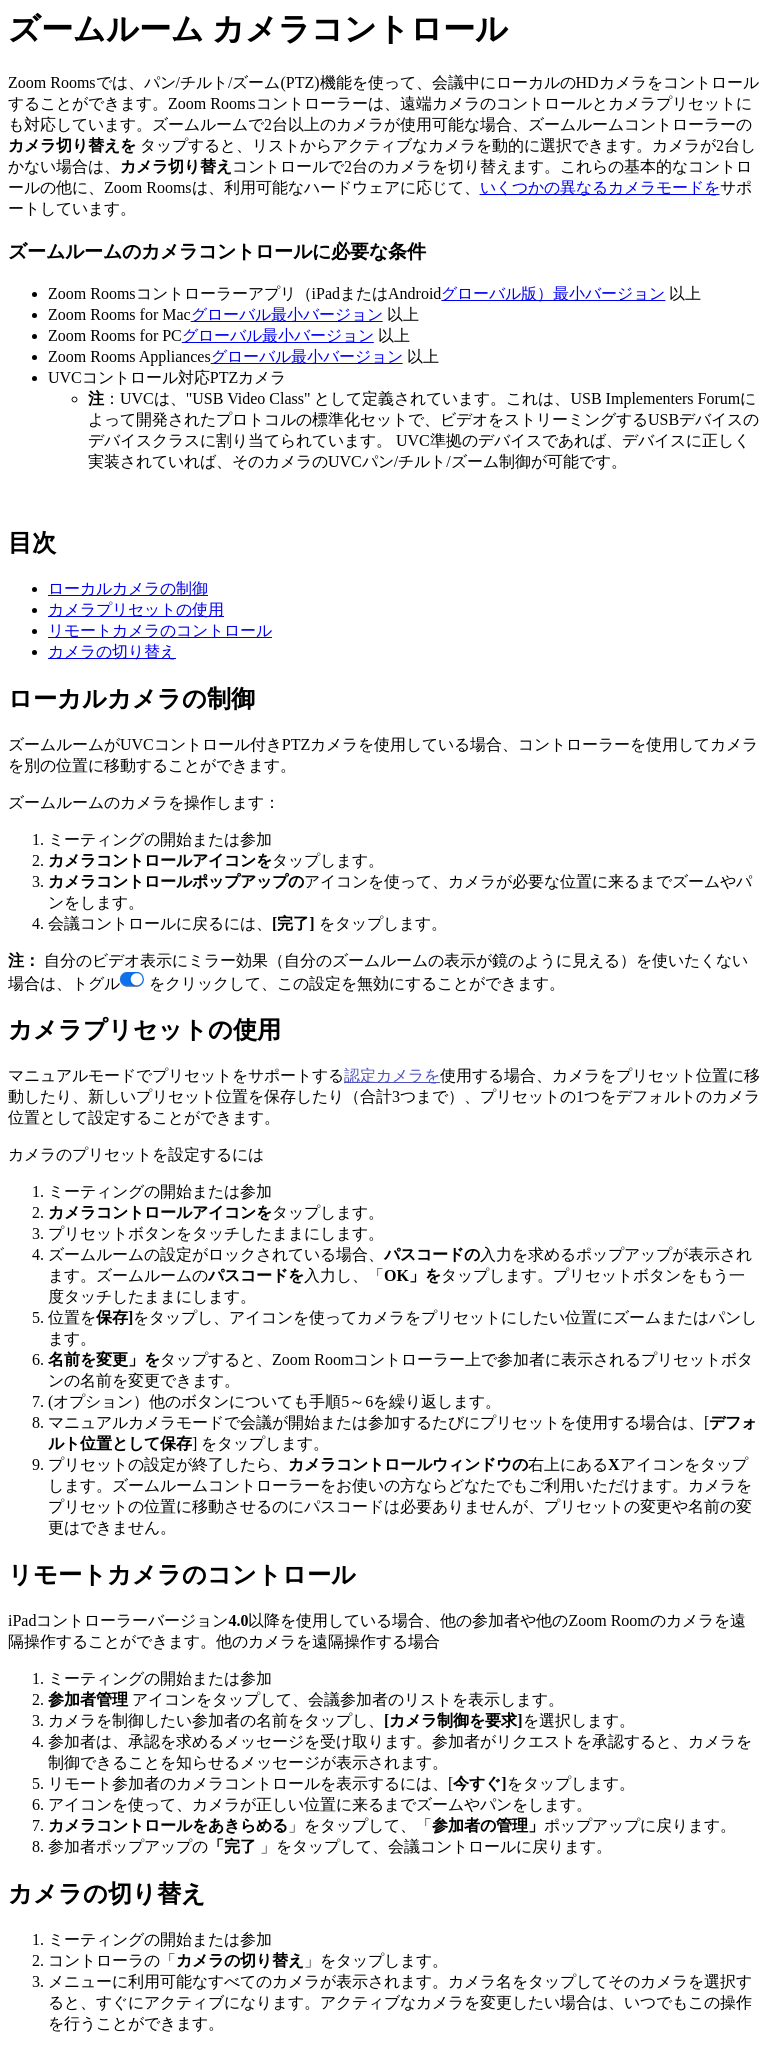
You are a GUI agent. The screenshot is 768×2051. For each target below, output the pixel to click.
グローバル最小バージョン (287, 314)
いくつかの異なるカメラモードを (600, 187)
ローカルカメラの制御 (128, 588)
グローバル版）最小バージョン (553, 293)
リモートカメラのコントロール (160, 630)
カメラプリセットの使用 (136, 609)
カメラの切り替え (112, 651)
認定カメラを (392, 1075)
